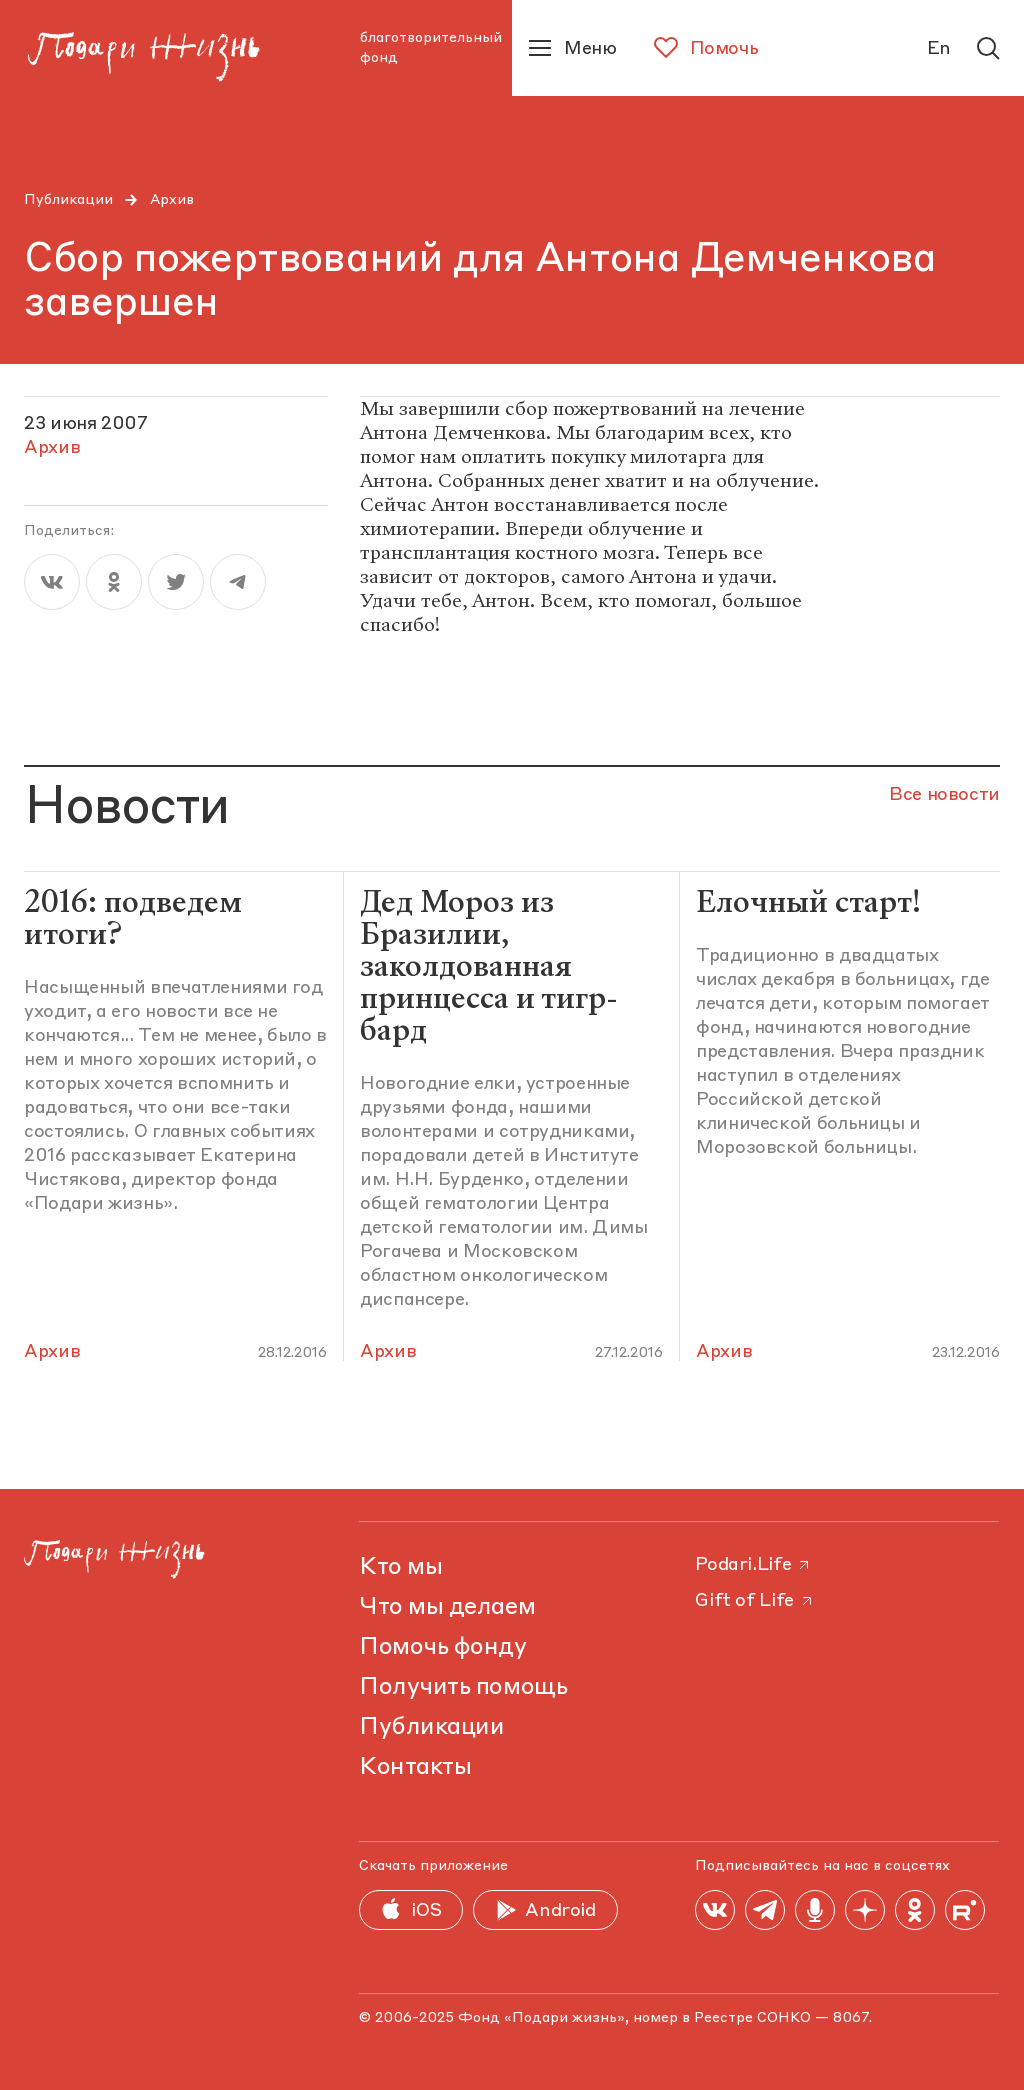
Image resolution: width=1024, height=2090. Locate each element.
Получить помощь (463, 1688)
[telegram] (238, 582)
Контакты (415, 1768)
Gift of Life (755, 1601)
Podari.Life (753, 1565)
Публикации (68, 200)
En (939, 49)
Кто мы (400, 1568)
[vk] (52, 582)
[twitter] (176, 582)
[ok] (114, 582)
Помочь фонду (442, 1648)
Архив (172, 200)
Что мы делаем (447, 1608)
